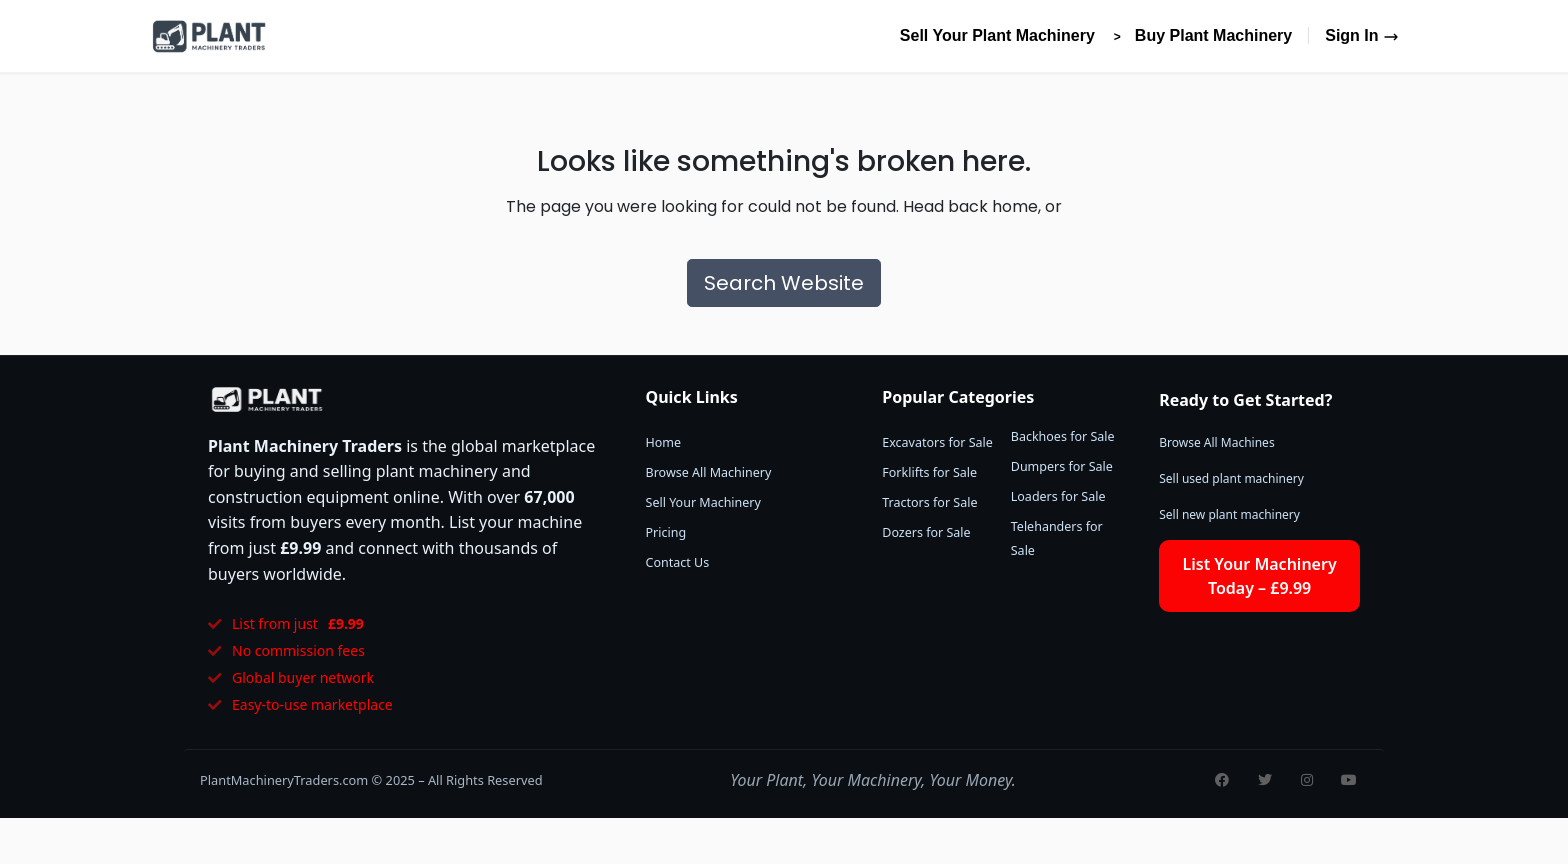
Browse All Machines (1216, 442)
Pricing (666, 532)
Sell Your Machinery (703, 502)
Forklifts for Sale (929, 472)
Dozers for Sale (926, 532)
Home (664, 442)
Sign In (1362, 35)
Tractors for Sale (929, 502)
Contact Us (678, 562)
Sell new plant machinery (1229, 514)
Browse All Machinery (709, 472)
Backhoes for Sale (1063, 436)
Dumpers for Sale (1062, 466)
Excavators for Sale (937, 442)
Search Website (784, 283)
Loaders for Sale (1058, 496)
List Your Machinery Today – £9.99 (1260, 576)
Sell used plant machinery (1231, 478)
